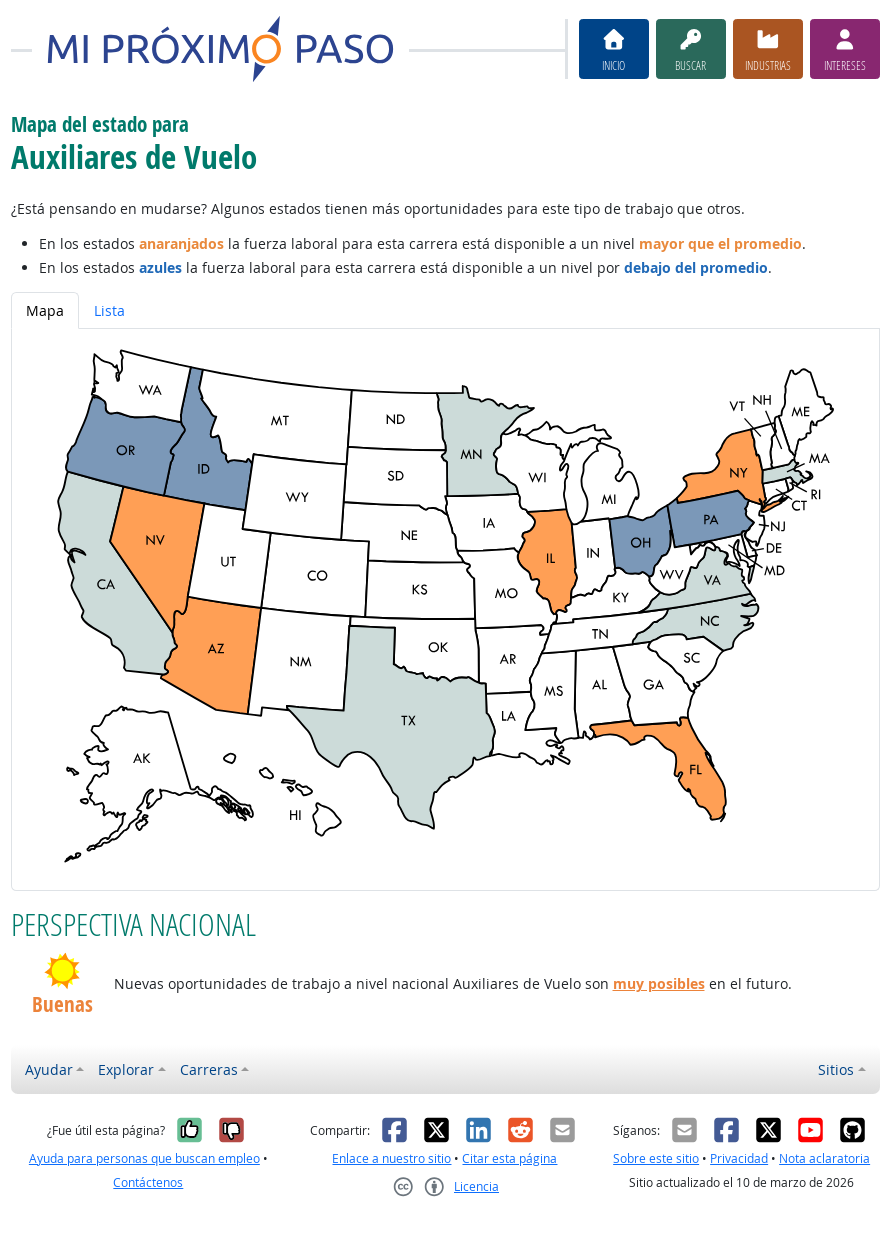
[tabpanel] (445, 609)
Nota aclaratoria (824, 1158)
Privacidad (739, 1158)
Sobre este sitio (656, 1158)
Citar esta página (509, 1158)
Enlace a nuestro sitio (391, 1158)
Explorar (126, 1069)
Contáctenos (148, 1182)
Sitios (836, 1069)
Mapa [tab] (45, 310)
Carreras (209, 1069)
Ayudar (49, 1069)
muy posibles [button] (659, 983)
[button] (62, 971)
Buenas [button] (62, 1004)
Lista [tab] (109, 310)
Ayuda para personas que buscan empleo (144, 1158)
